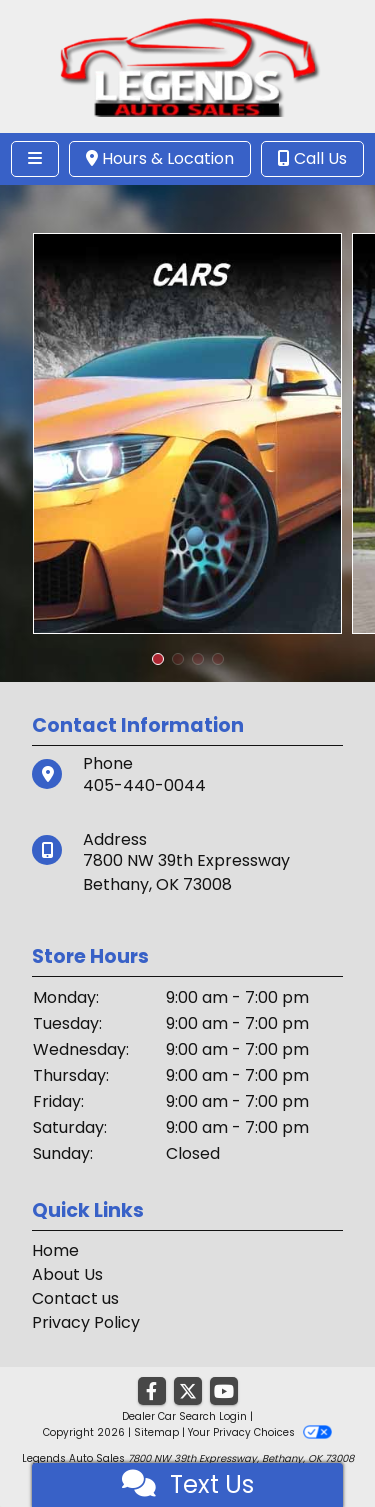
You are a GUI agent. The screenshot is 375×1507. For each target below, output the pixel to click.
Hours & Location (160, 158)
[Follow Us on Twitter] (188, 1392)
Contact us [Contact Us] (75, 1298)
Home (55, 1250)
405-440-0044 (144, 785)
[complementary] (315, 1447)
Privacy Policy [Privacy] (86, 1322)
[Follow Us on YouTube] (224, 1392)
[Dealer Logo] (187, 65)
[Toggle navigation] (35, 159)
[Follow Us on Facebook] (152, 1392)
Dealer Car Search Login (184, 1416)
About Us (67, 1274)
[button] (158, 659)
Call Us (312, 158)
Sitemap (156, 1432)
